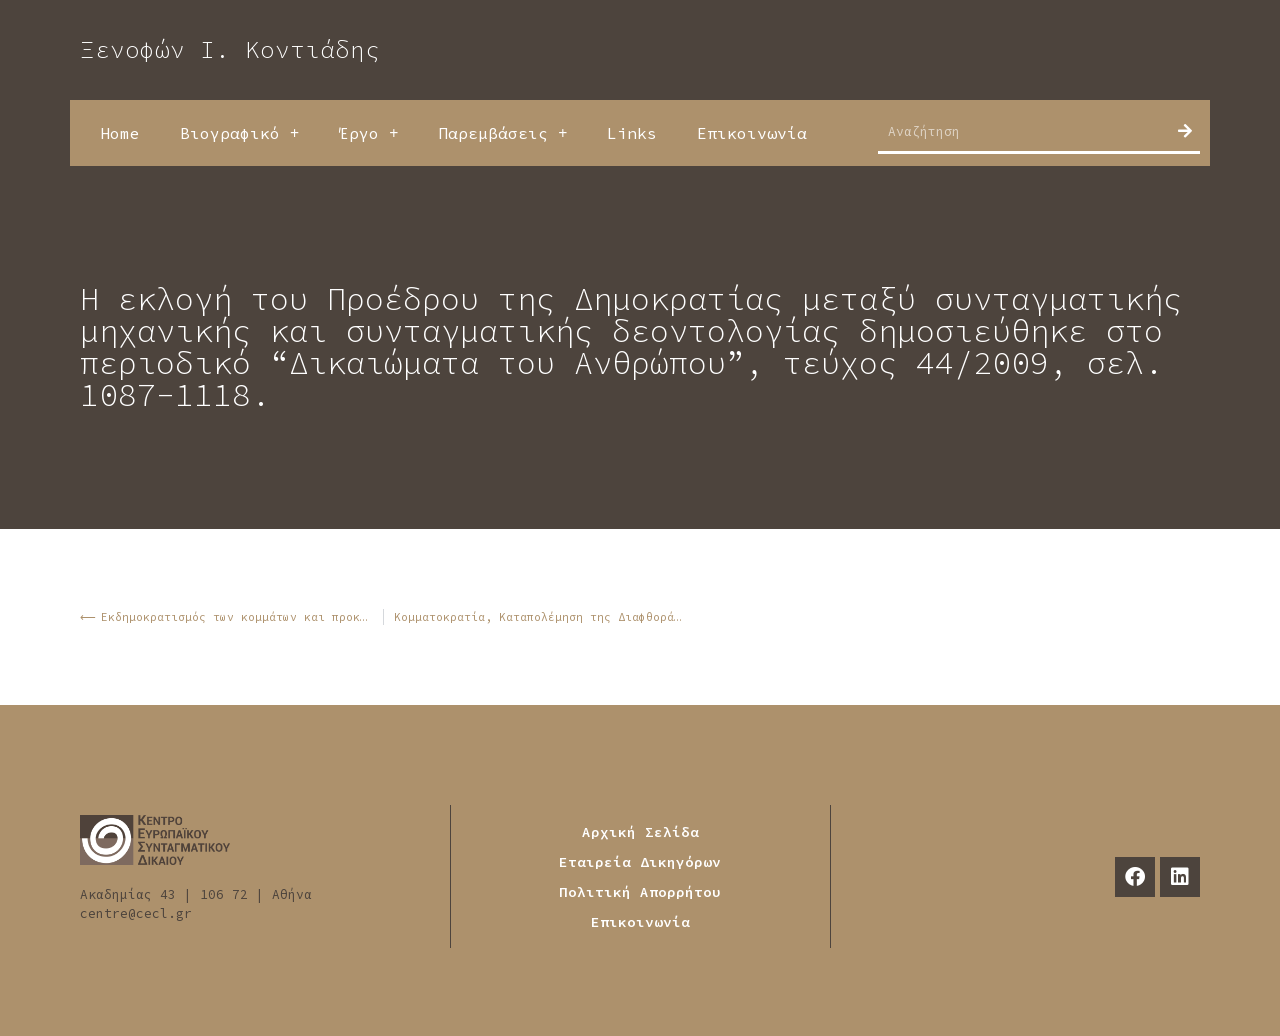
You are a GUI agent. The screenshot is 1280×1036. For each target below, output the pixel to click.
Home (120, 133)
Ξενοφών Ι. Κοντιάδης (230, 49)
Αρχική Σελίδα (640, 832)
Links (632, 133)
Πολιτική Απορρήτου (640, 892)
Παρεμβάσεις (502, 133)
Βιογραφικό (239, 133)
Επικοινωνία (752, 133)
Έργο (368, 133)
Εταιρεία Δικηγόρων (640, 862)
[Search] (1185, 131)
